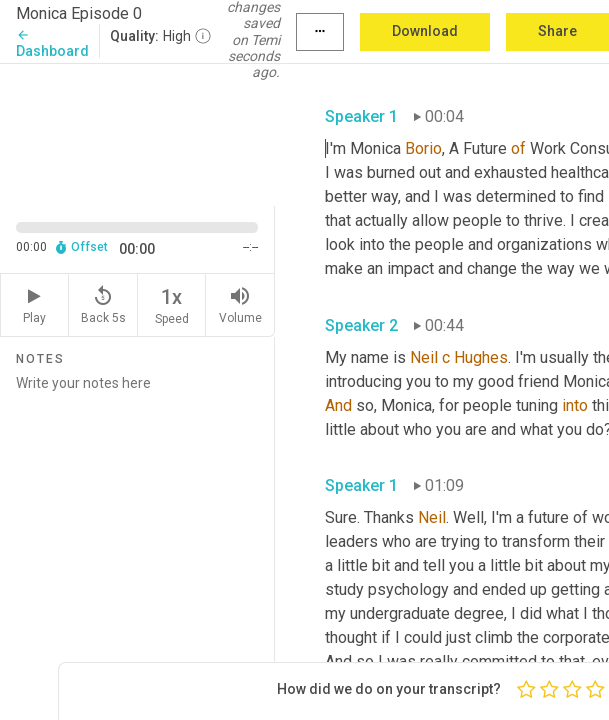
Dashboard (52, 43)
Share (557, 31)
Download (425, 31)
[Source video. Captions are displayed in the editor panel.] (137, 133)
